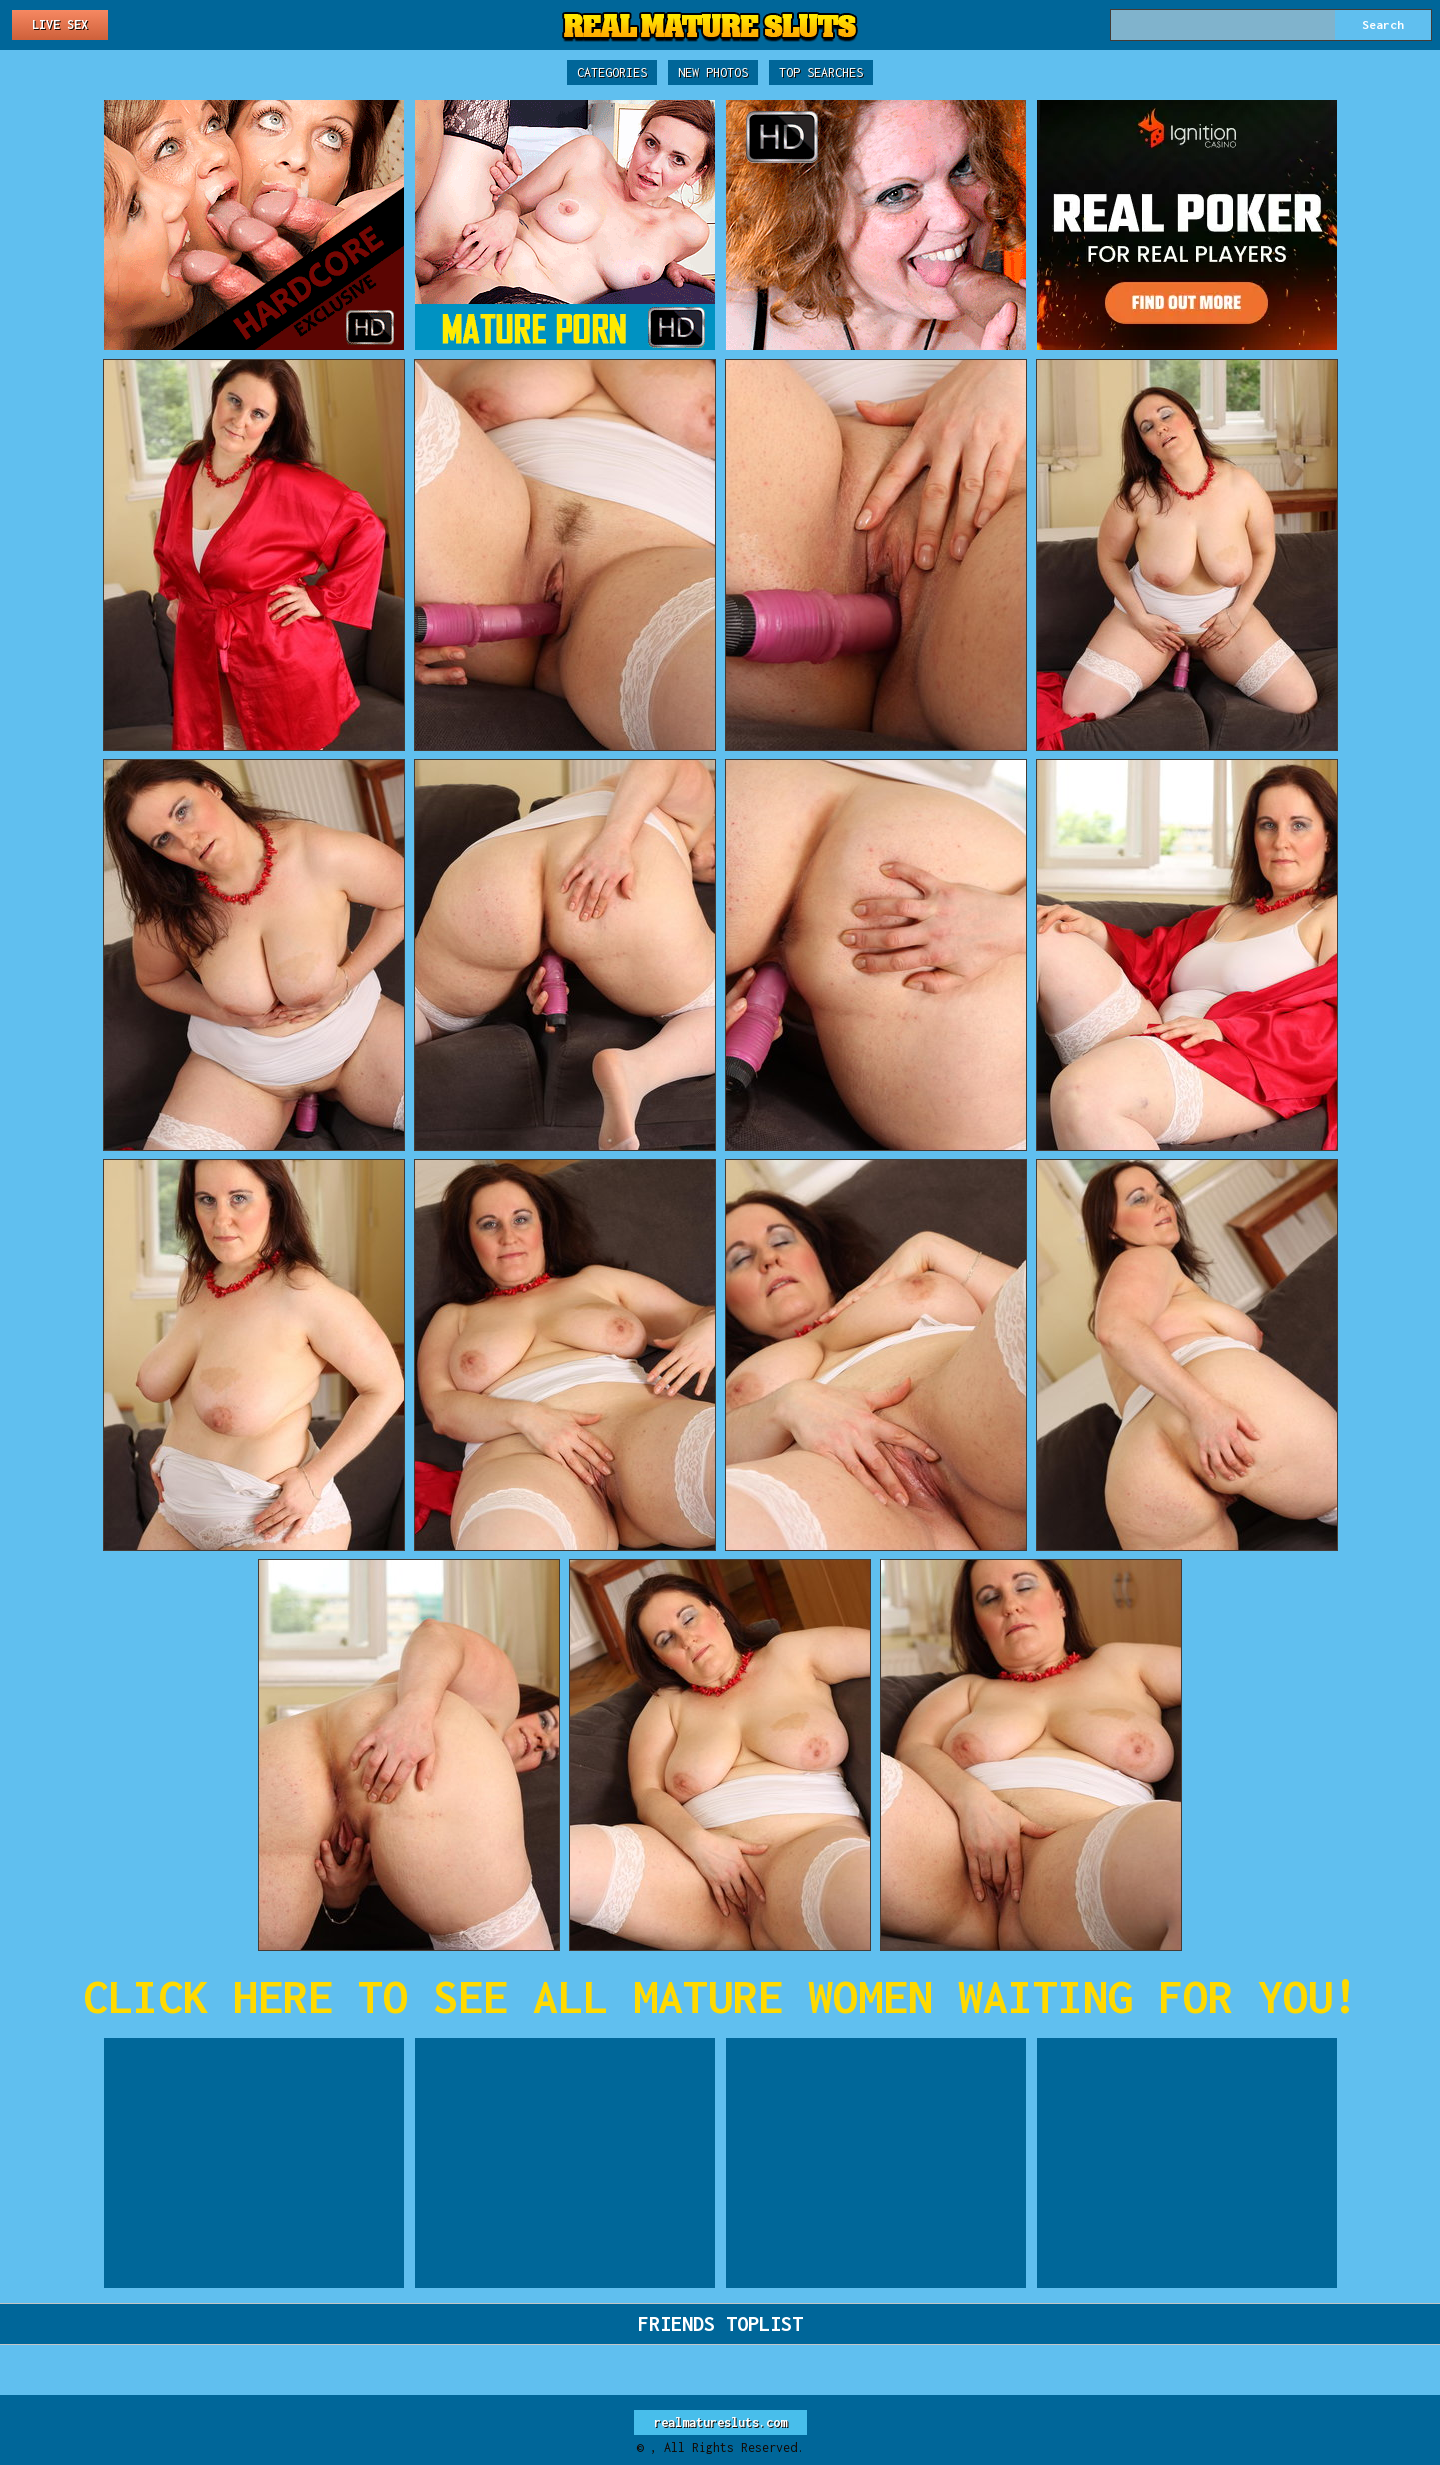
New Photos (713, 72)
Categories (612, 72)
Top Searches (821, 72)
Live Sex (60, 24)
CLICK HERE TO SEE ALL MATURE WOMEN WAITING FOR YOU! (720, 1996)
